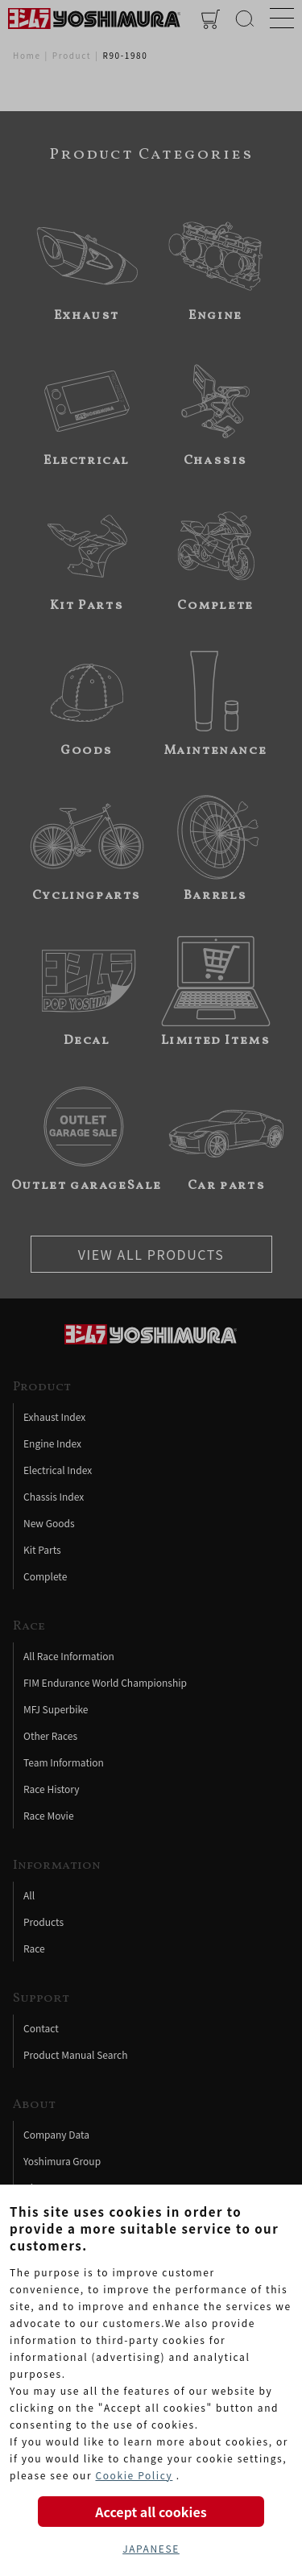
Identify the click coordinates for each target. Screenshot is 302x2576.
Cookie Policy (133, 2475)
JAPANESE (151, 2548)
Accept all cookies (150, 2511)
